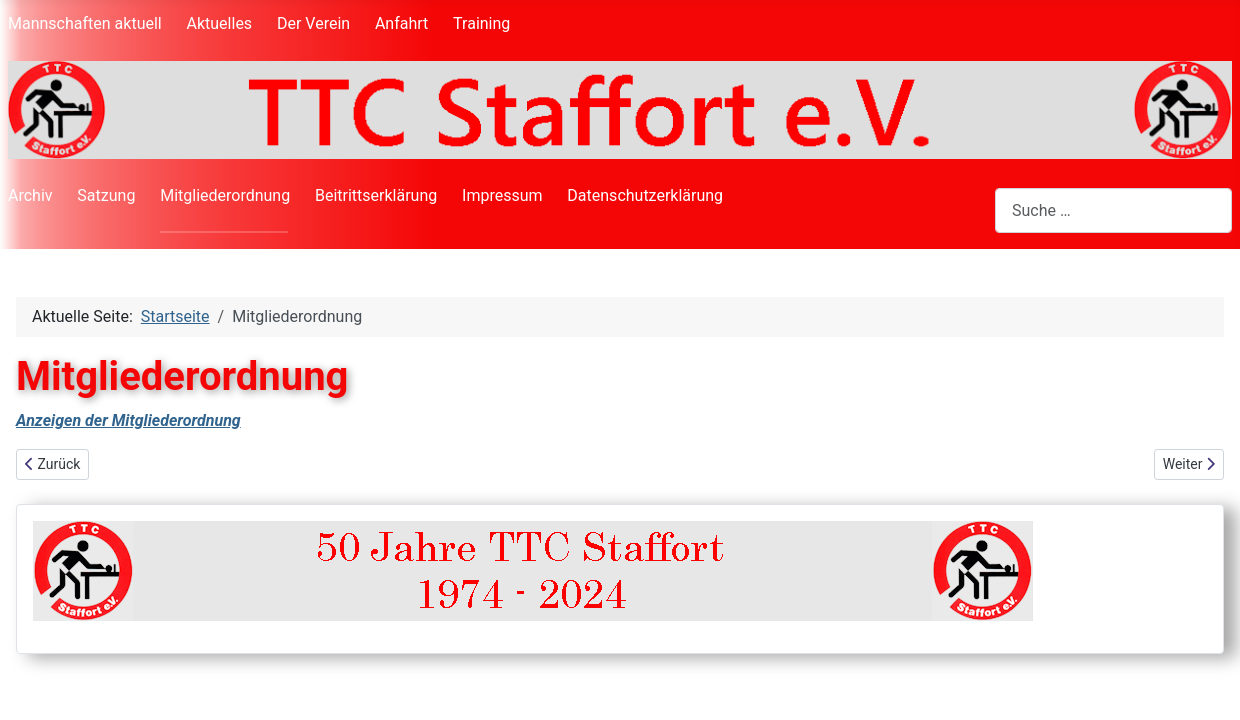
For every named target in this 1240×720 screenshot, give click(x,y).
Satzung (106, 195)
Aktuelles (220, 23)
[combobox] (1113, 210)
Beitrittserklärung (376, 195)
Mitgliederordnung (225, 195)
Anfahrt (401, 23)
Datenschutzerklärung (645, 195)
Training (481, 23)
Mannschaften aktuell (85, 23)
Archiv (30, 195)
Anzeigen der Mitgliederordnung (128, 420)
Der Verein (313, 23)
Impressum (502, 195)
